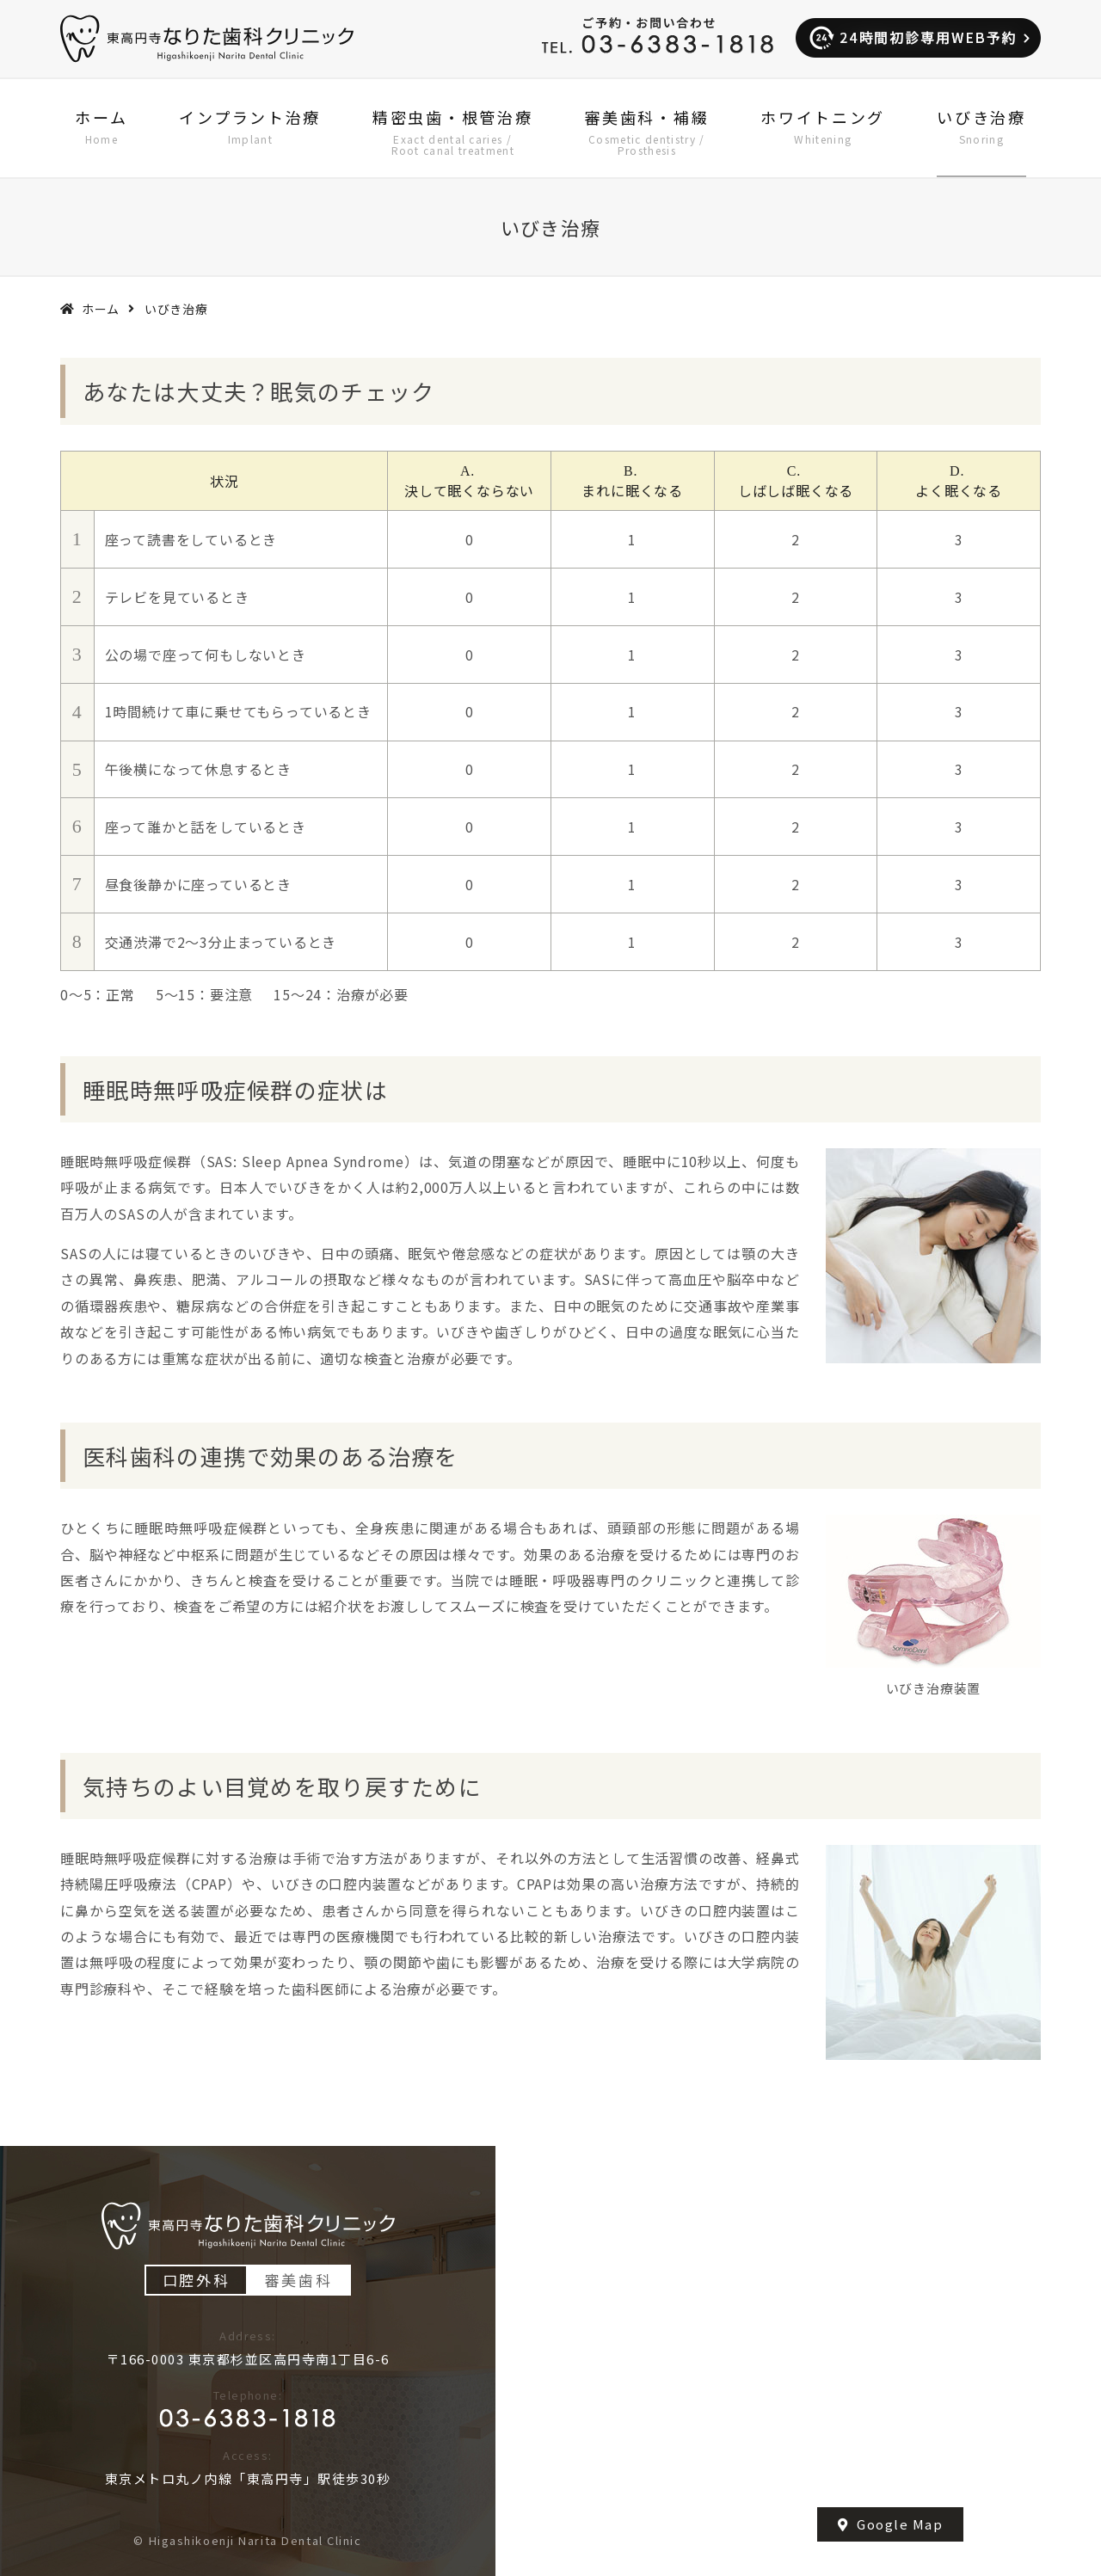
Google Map (891, 2524)
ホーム (101, 308)
